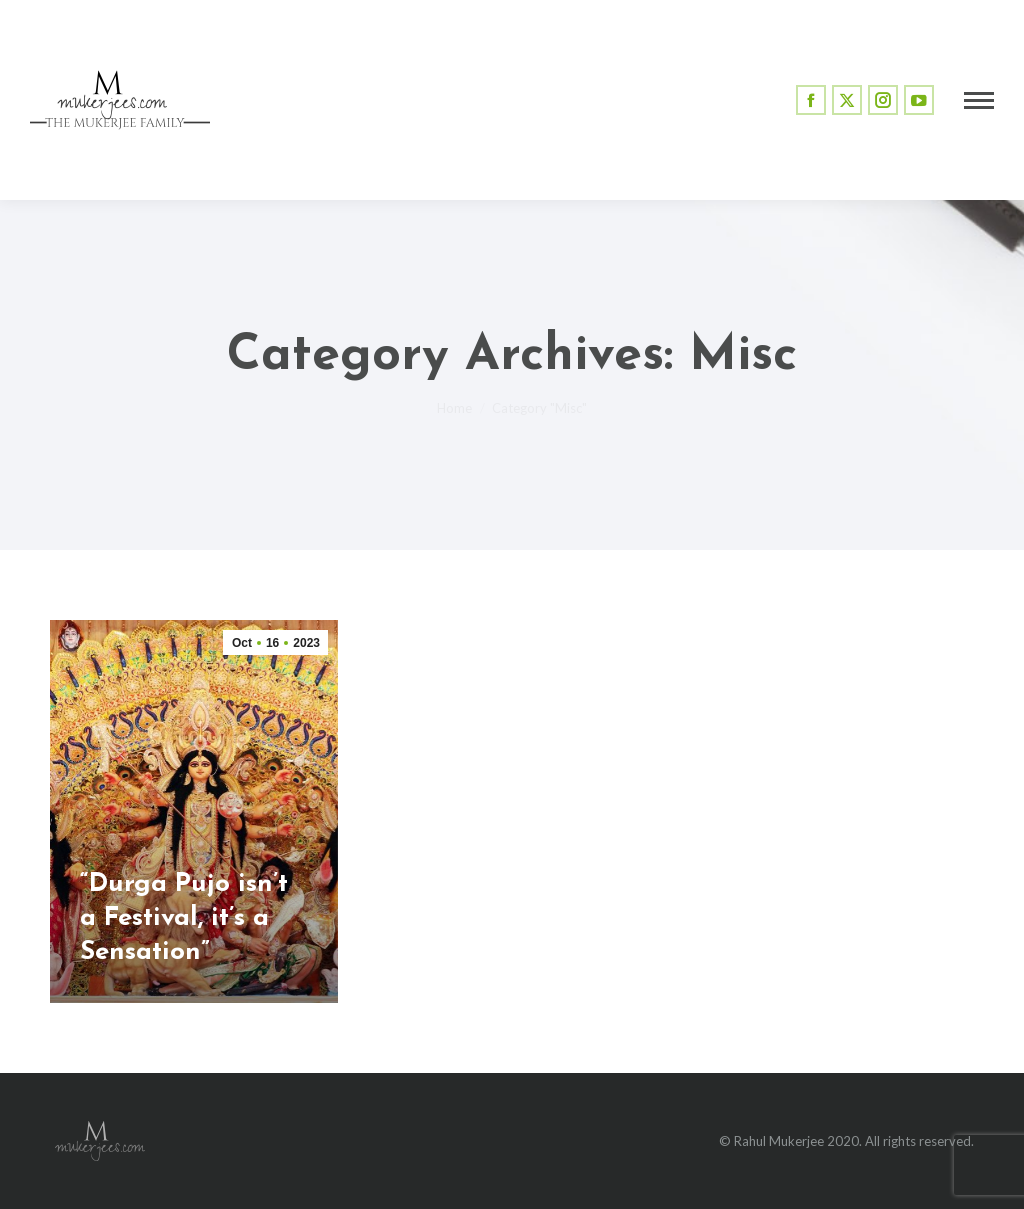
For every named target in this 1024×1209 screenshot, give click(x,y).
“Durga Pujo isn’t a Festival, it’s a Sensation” (184, 918)
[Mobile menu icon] (979, 100)
